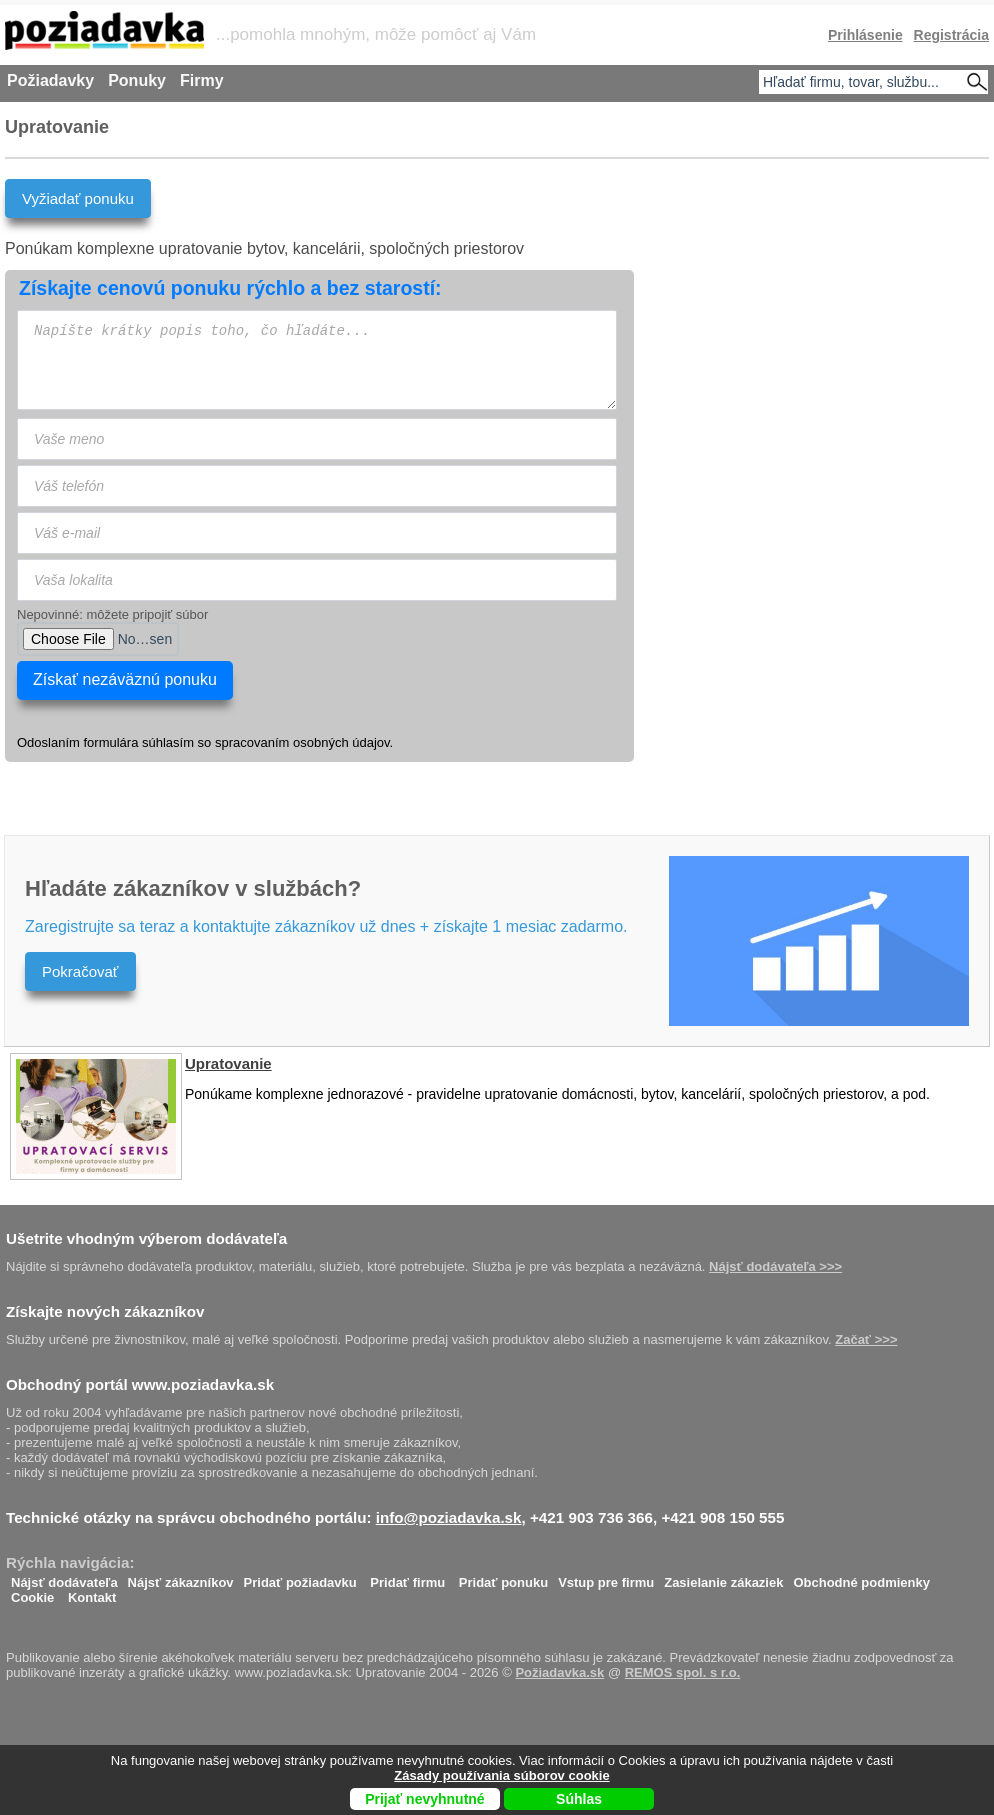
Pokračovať (80, 971)
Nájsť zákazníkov (181, 1577)
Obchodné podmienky (861, 1577)
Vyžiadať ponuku (78, 198)
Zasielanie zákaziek (723, 1577)
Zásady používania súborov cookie (501, 1775)
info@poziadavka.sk (449, 1517)
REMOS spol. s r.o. (683, 1672)
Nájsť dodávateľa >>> (775, 1266)
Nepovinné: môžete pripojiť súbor (112, 614)
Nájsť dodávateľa (64, 1577)
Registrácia (951, 35)
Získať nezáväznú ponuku (125, 679)
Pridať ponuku (503, 1577)
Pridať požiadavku (300, 1577)
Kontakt (92, 1592)
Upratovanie (228, 1063)
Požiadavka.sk (559, 1672)
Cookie (32, 1592)
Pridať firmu (407, 1577)
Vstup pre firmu (606, 1577)
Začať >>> (866, 1339)
